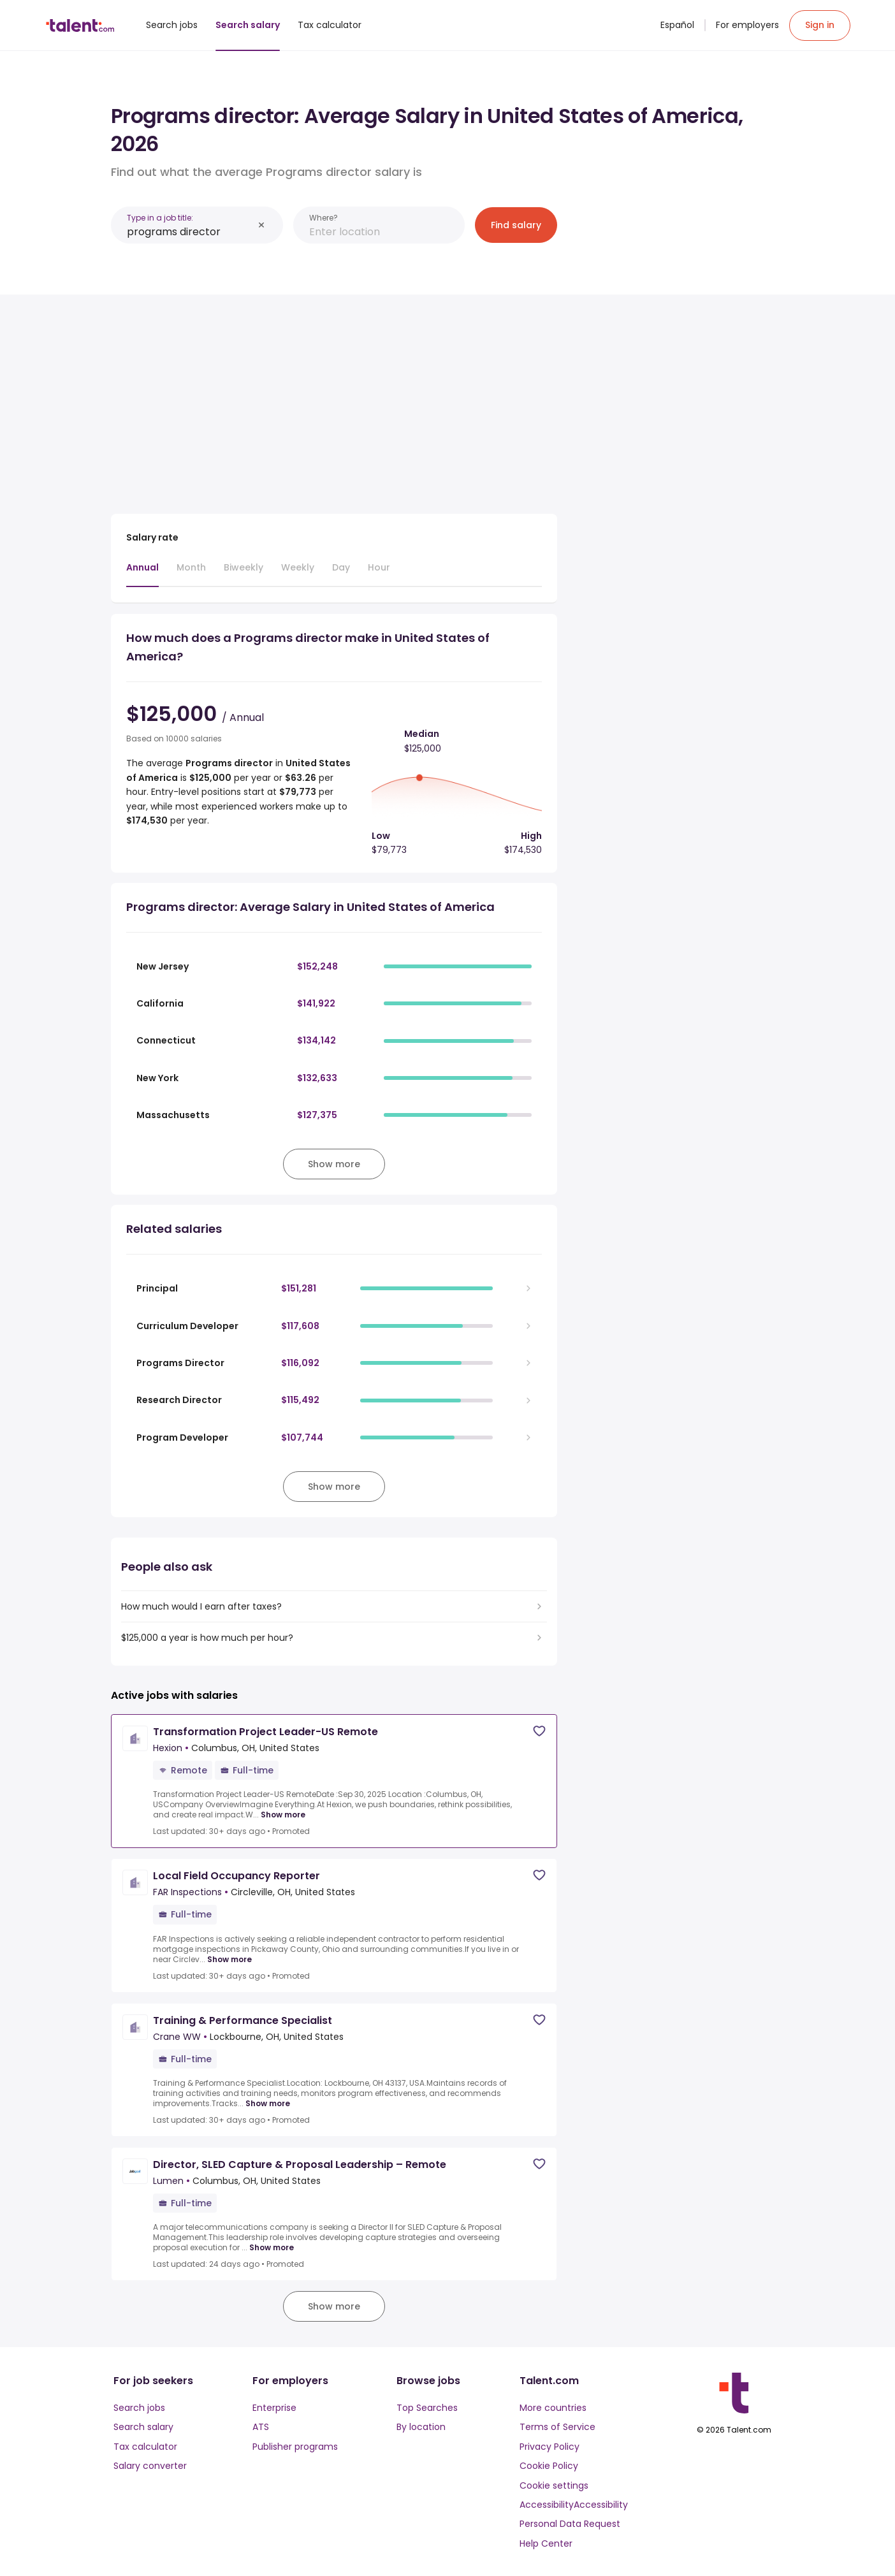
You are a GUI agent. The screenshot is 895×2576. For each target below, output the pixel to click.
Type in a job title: (160, 217)
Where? (323, 217)
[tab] (142, 573)
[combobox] (190, 231)
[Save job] (539, 1731)
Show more (283, 1815)
